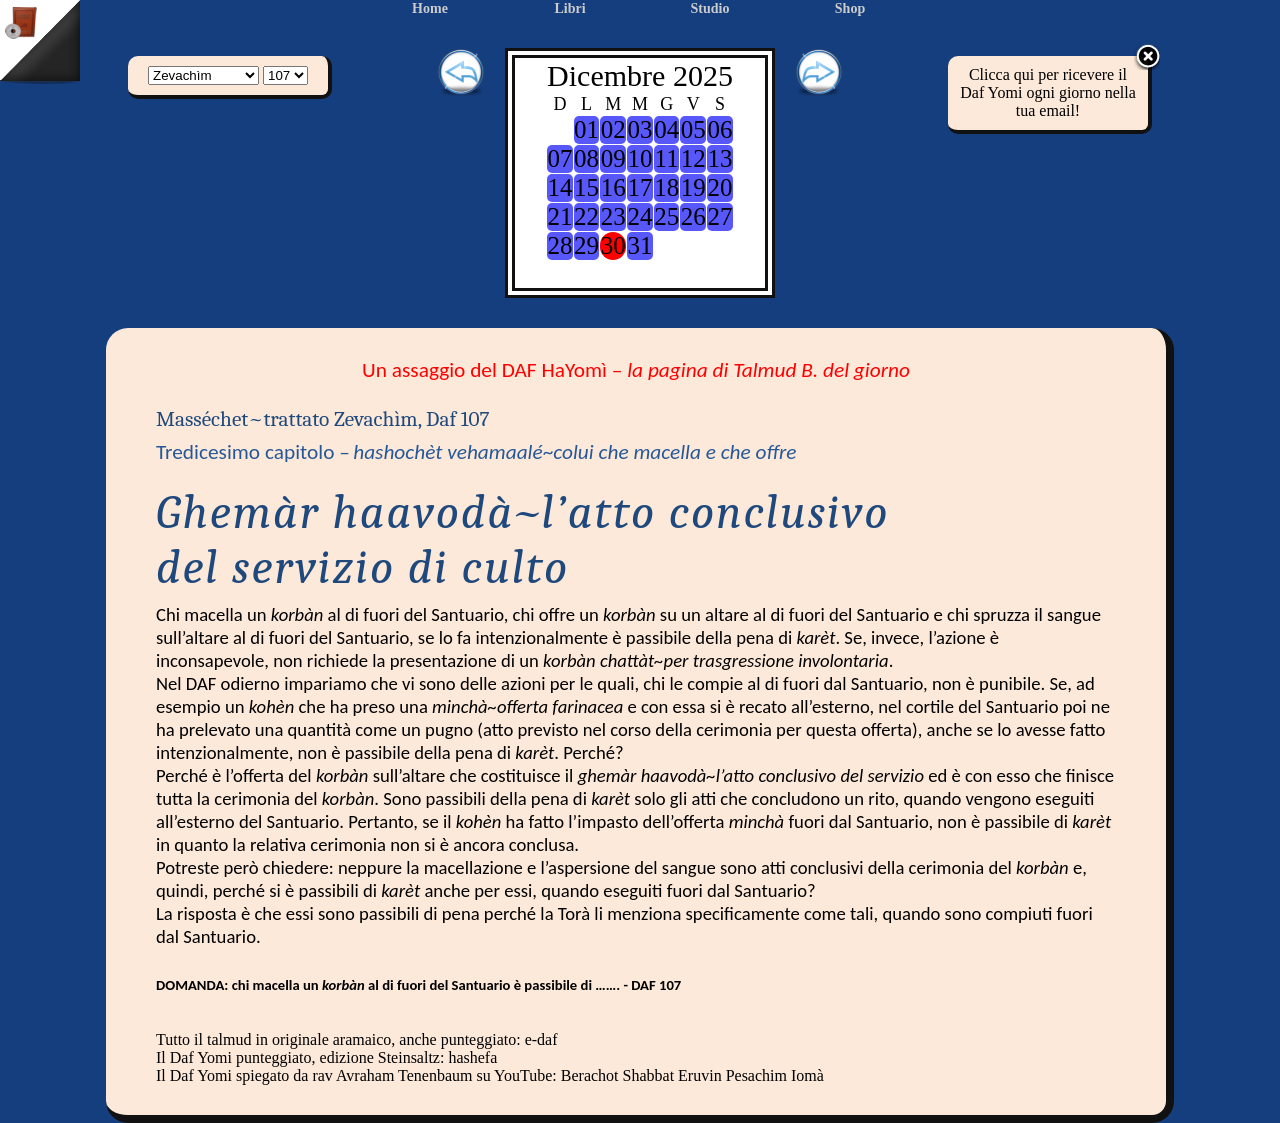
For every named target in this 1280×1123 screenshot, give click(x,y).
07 (559, 158)
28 (559, 245)
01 (586, 129)
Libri (569, 8)
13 (720, 158)
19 (693, 187)
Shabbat (649, 1075)
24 (639, 216)
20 (720, 187)
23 (613, 216)
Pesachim (756, 1075)
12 (693, 158)
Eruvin (700, 1075)
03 (639, 129)
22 (586, 216)
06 (720, 129)
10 (639, 158)
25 (666, 216)
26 (693, 216)
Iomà (807, 1075)
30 (613, 245)
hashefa (472, 1057)
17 (639, 187)
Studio (710, 8)
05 (693, 129)
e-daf (541, 1039)
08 (586, 158)
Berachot (590, 1075)
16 (613, 187)
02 (613, 129)
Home (430, 8)
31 (639, 245)
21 (559, 216)
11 (667, 158)
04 (666, 129)
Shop (850, 8)
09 (613, 158)
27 (720, 216)
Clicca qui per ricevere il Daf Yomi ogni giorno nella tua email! (1048, 92)
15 (586, 187)
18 (666, 187)
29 (586, 245)
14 (559, 187)
